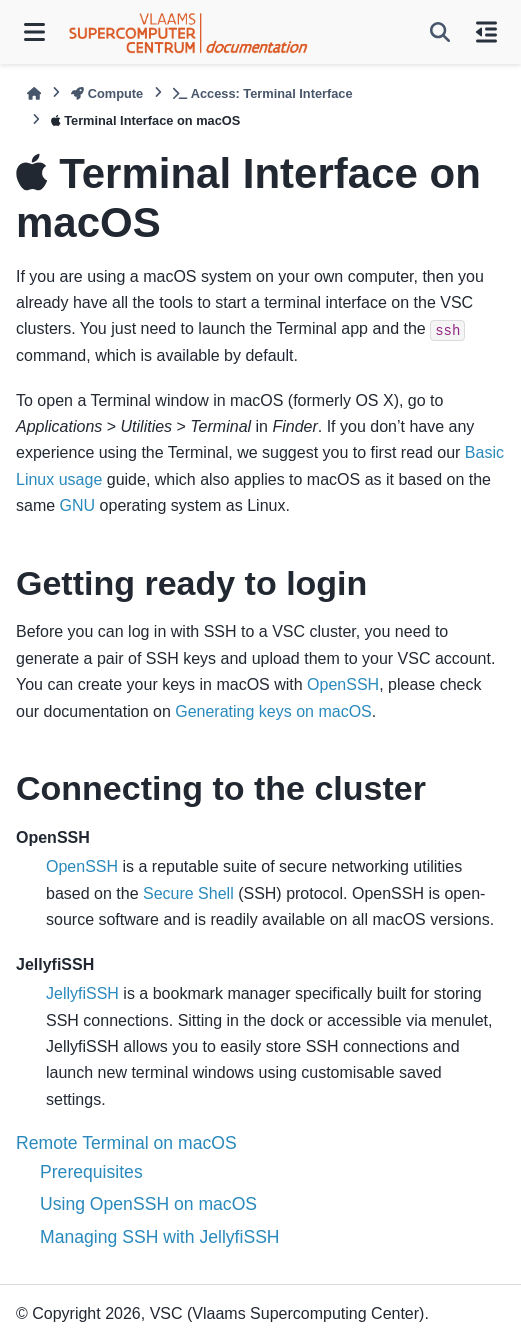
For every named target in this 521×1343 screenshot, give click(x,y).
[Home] (34, 93)
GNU (78, 505)
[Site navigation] (34, 32)
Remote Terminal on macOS (126, 1143)
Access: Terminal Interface (262, 93)
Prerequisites (91, 1172)
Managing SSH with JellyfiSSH (160, 1237)
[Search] (440, 32)
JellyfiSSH (82, 993)
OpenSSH (343, 684)
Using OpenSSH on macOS (148, 1204)
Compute (107, 93)
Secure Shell (188, 893)
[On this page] (486, 32)
